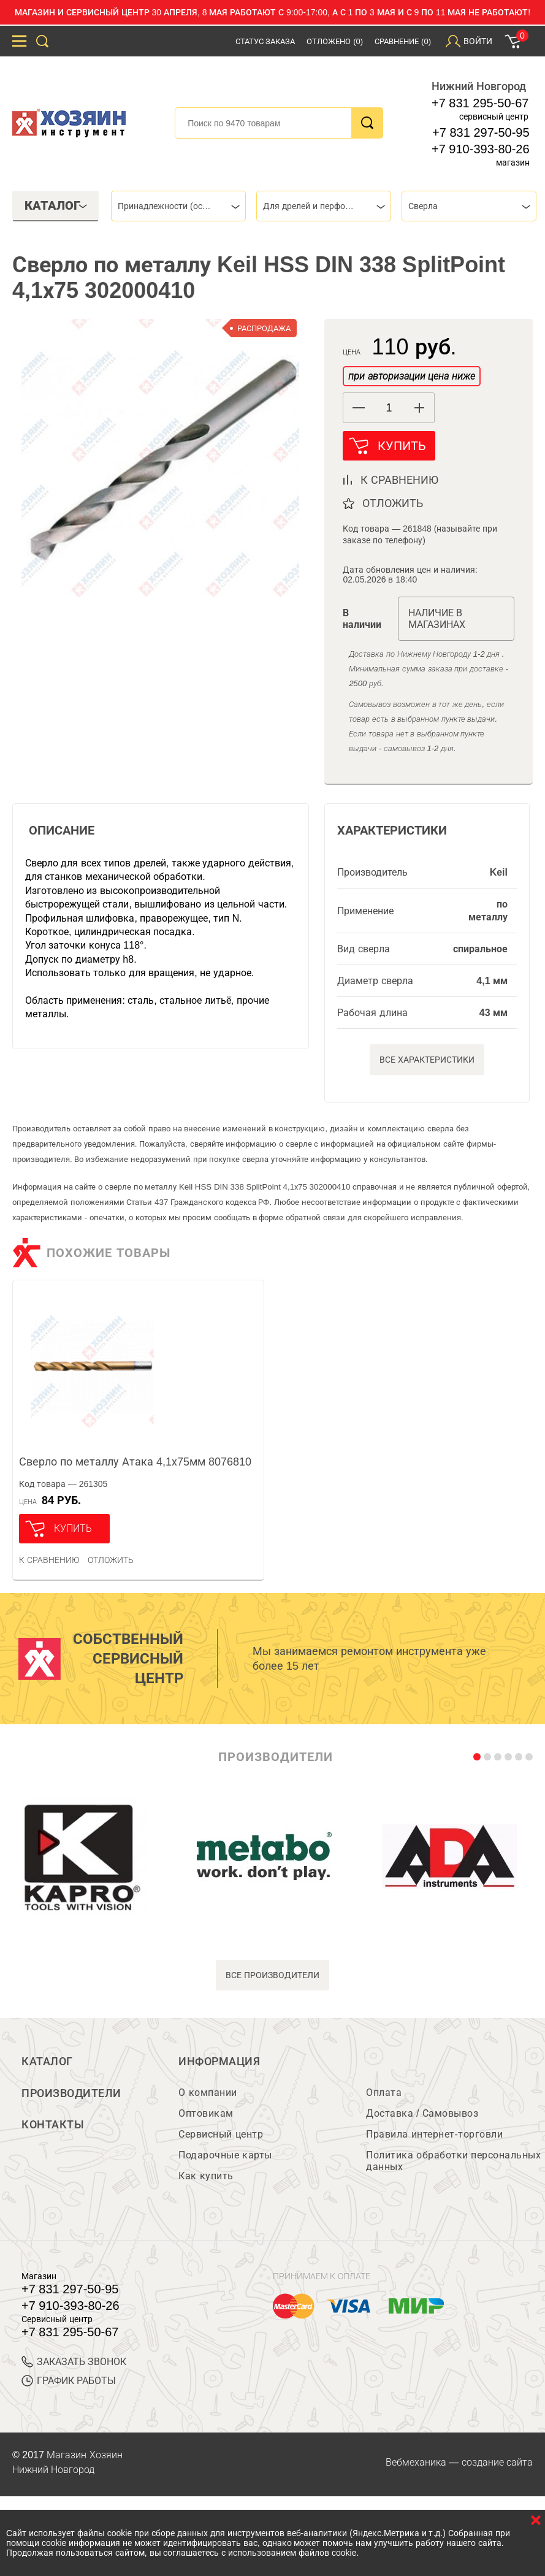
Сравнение (403, 41)
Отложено (335, 41)
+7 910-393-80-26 (481, 149)
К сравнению (49, 1564)
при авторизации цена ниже (411, 376)
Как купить (205, 2182)
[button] (419, 407)
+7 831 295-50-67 (480, 103)
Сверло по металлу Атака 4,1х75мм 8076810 (135, 1465)
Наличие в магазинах (436, 622)
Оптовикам (206, 2119)
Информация (219, 2065)
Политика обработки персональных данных (453, 2167)
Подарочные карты (225, 2161)
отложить (392, 507)
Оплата (384, 2098)
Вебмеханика (416, 2468)
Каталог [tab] (56, 205)
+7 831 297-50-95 (480, 132)
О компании (207, 2098)
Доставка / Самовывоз (422, 2119)
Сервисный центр (220, 2140)
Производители (71, 2099)
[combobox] (178, 206)
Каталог (47, 2065)
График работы (68, 2387)
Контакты (52, 2134)
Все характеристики (426, 1063)
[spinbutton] (388, 408)
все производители (272, 1979)
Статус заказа (265, 41)
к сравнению (399, 484)
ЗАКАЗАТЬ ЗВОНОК (73, 2368)
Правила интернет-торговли (434, 2140)
